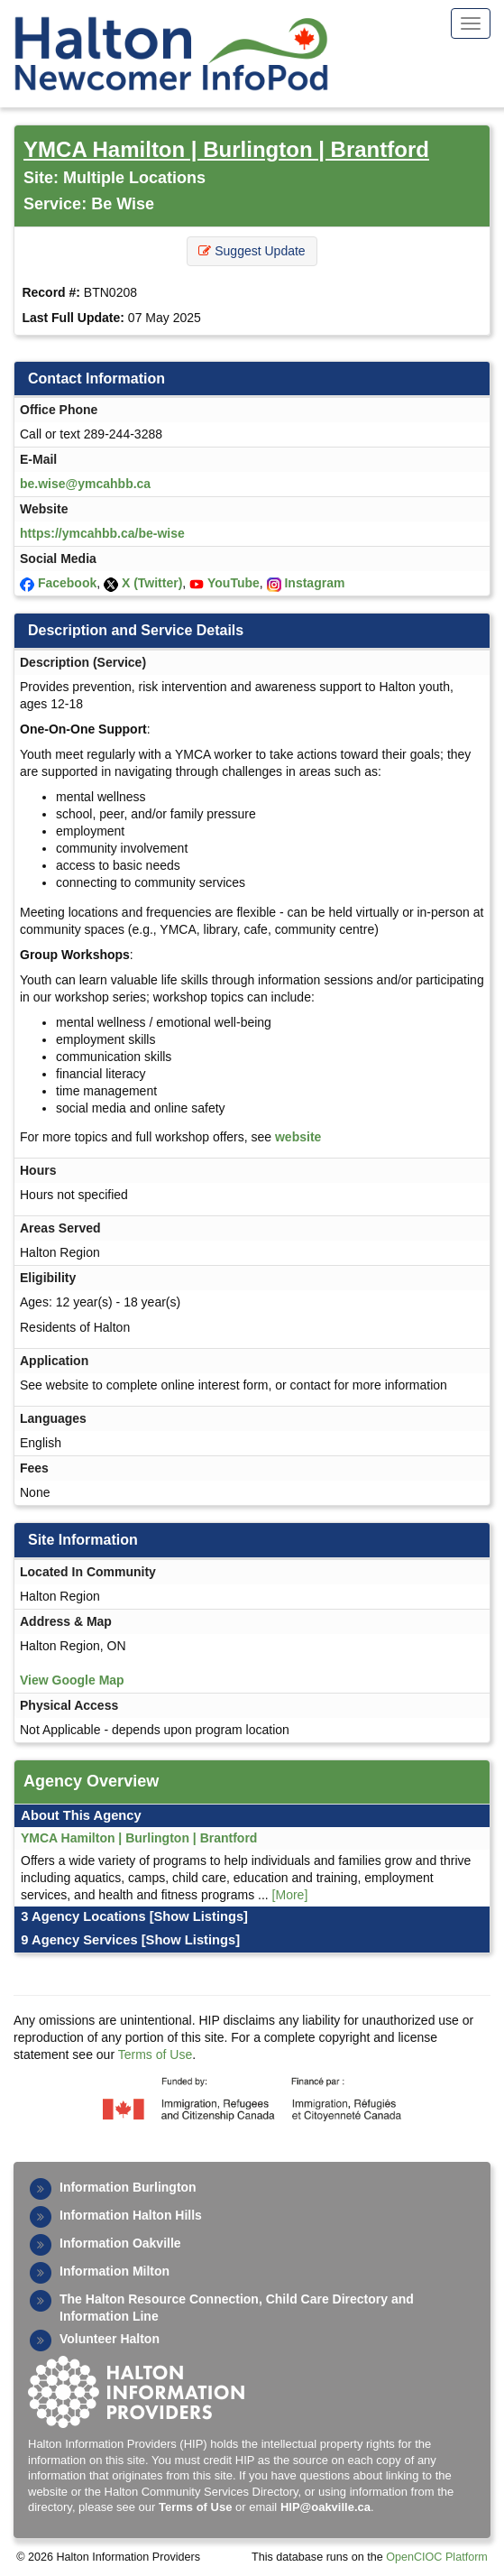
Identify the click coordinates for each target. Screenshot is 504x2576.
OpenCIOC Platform (437, 2557)
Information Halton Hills (131, 2215)
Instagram (314, 583)
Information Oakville (120, 2243)
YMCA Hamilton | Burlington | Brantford (226, 149)
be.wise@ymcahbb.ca (85, 483)
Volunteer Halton (110, 2338)
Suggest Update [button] (251, 251)
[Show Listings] (199, 1916)
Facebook (67, 583)
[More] (290, 1895)
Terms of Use (155, 2054)
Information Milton (115, 2271)
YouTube (233, 583)
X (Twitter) (152, 583)
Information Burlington (128, 2187)
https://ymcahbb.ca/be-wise (102, 533)
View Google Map (72, 1680)
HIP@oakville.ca (325, 2507)
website (298, 1137)
